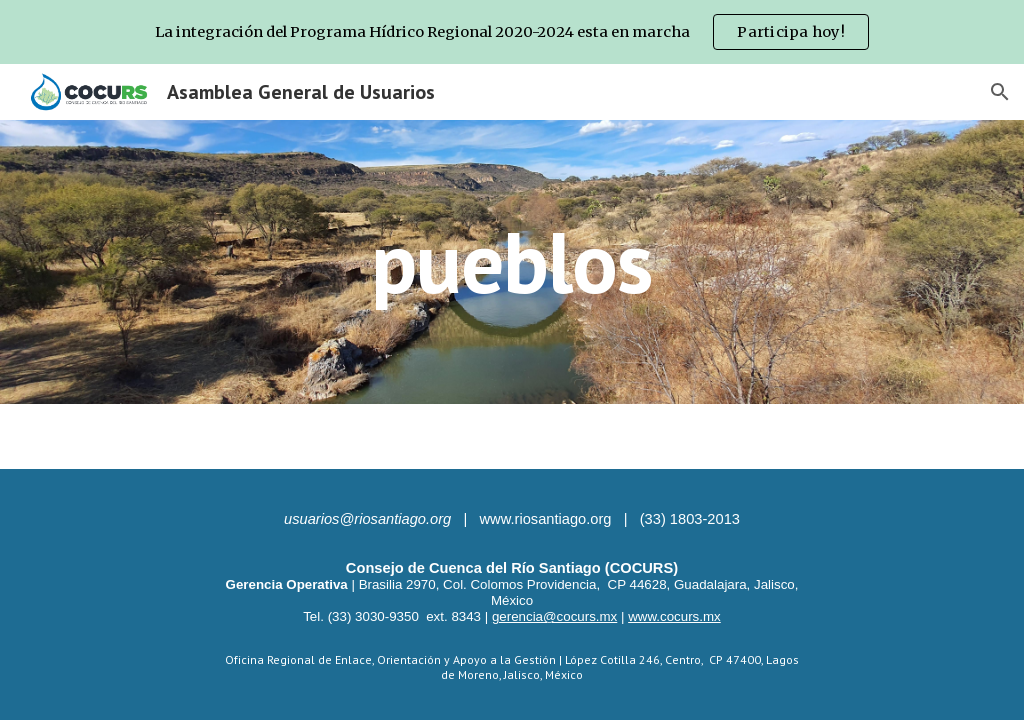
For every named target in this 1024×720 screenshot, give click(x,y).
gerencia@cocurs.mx (554, 616)
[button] (1000, 92)
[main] (511, 261)
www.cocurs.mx (674, 616)
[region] (512, 32)
